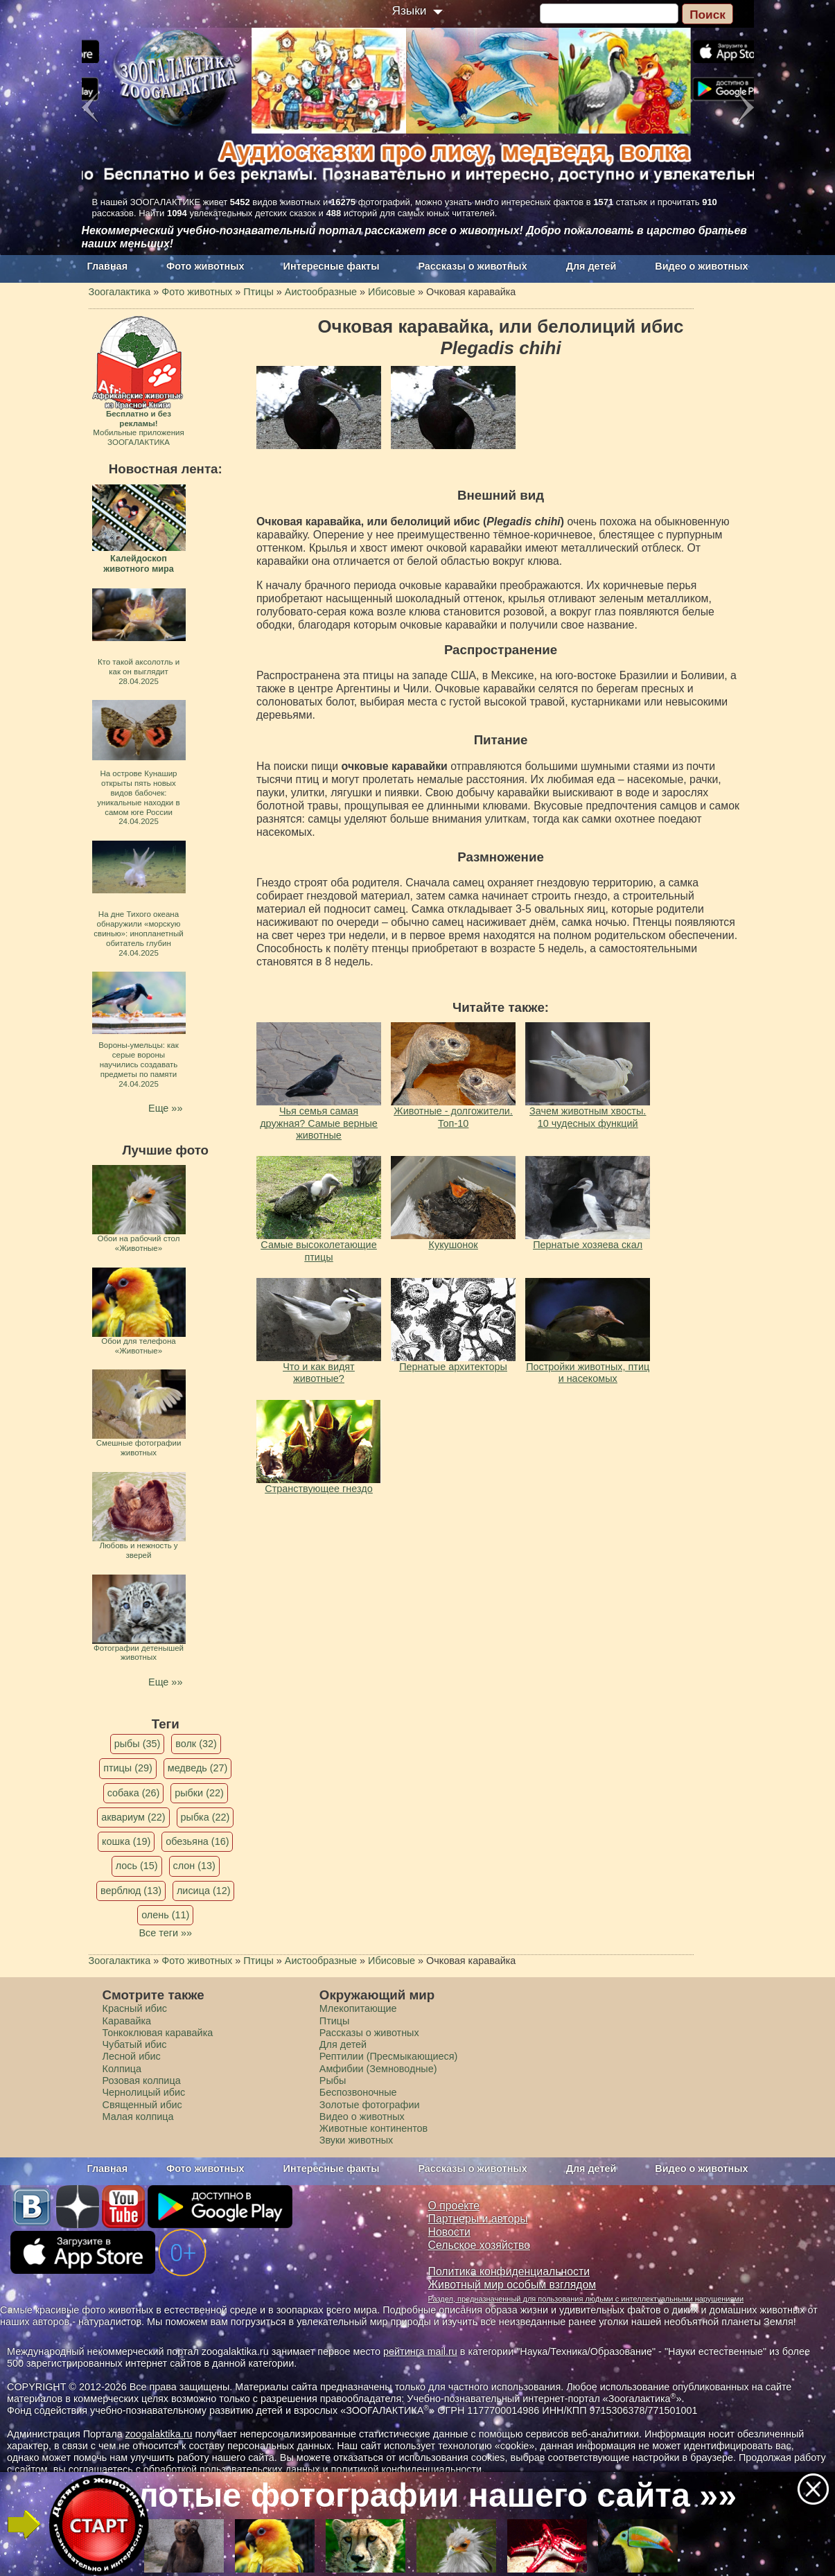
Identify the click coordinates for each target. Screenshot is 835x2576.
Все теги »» (165, 1932)
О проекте (454, 2205)
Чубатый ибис (135, 2044)
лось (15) (137, 1865)
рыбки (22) (199, 1792)
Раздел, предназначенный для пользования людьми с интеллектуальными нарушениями (586, 2299)
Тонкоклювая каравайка (158, 2032)
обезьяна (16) (197, 1841)
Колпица (122, 2068)
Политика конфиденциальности (509, 2271)
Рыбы (332, 2080)
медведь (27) (198, 1767)
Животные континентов (373, 2128)
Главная (107, 266)
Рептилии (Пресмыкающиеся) (388, 2056)
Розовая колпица (142, 2080)
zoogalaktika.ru (159, 2433)
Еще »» (165, 1108)
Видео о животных (701, 266)
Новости (449, 2232)
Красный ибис (135, 2008)
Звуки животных (356, 2140)
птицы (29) (127, 1767)
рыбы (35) (137, 1743)
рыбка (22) (205, 1817)
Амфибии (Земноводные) (378, 2068)
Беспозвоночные (358, 2092)
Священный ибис (142, 2104)
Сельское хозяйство (479, 2245)
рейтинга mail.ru (420, 2351)
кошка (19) (126, 1841)
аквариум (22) (133, 1817)
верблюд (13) (130, 1890)
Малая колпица (138, 2116)
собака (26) (133, 1792)
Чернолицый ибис (144, 2092)
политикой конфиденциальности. (408, 2469)
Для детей (591, 266)
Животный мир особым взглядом (512, 2284)
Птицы (334, 2020)
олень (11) (165, 1914)
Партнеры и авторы (478, 2219)
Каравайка (127, 2020)
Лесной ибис (132, 2056)
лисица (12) (204, 1890)
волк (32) (195, 1743)
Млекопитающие (358, 2008)
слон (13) (194, 1865)
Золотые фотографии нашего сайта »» (416, 2495)
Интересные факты (331, 266)
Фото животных (205, 266)
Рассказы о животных (472, 266)
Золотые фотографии (369, 2104)
